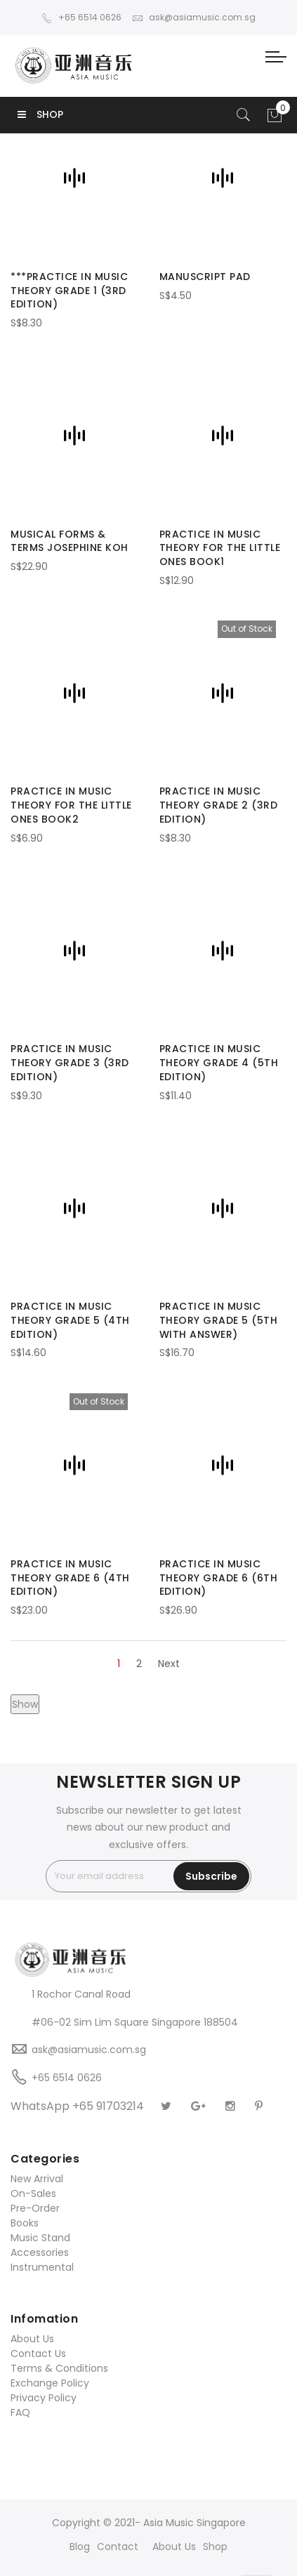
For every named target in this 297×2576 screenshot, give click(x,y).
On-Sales (33, 2193)
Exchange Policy (50, 2383)
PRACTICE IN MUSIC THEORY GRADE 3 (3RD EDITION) (70, 1063)
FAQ (20, 2412)
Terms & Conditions (59, 2368)
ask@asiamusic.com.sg (194, 17)
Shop (215, 2547)
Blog (80, 2547)
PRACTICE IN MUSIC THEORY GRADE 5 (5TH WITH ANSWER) (218, 1320)
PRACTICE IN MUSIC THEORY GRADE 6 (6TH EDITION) (218, 1578)
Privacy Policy (44, 2398)
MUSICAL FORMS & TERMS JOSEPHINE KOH (69, 541)
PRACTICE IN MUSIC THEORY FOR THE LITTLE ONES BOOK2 (71, 805)
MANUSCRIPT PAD (205, 277)
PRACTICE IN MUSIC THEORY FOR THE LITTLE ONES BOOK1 (220, 548)
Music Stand (40, 2238)
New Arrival (37, 2179)
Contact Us (38, 2353)
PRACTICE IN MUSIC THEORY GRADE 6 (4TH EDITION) (70, 1578)
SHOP (40, 114)
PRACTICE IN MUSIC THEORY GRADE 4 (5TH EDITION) (219, 1063)
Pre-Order (35, 2208)
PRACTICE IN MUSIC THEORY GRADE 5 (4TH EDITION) (70, 1320)
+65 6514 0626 (81, 17)
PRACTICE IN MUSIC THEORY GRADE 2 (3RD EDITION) (218, 805)
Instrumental (42, 2267)
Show (25, 1704)
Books (25, 2223)
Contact (117, 2547)
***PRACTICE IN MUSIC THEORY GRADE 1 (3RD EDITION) (69, 291)
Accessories (40, 2252)
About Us (32, 2339)
